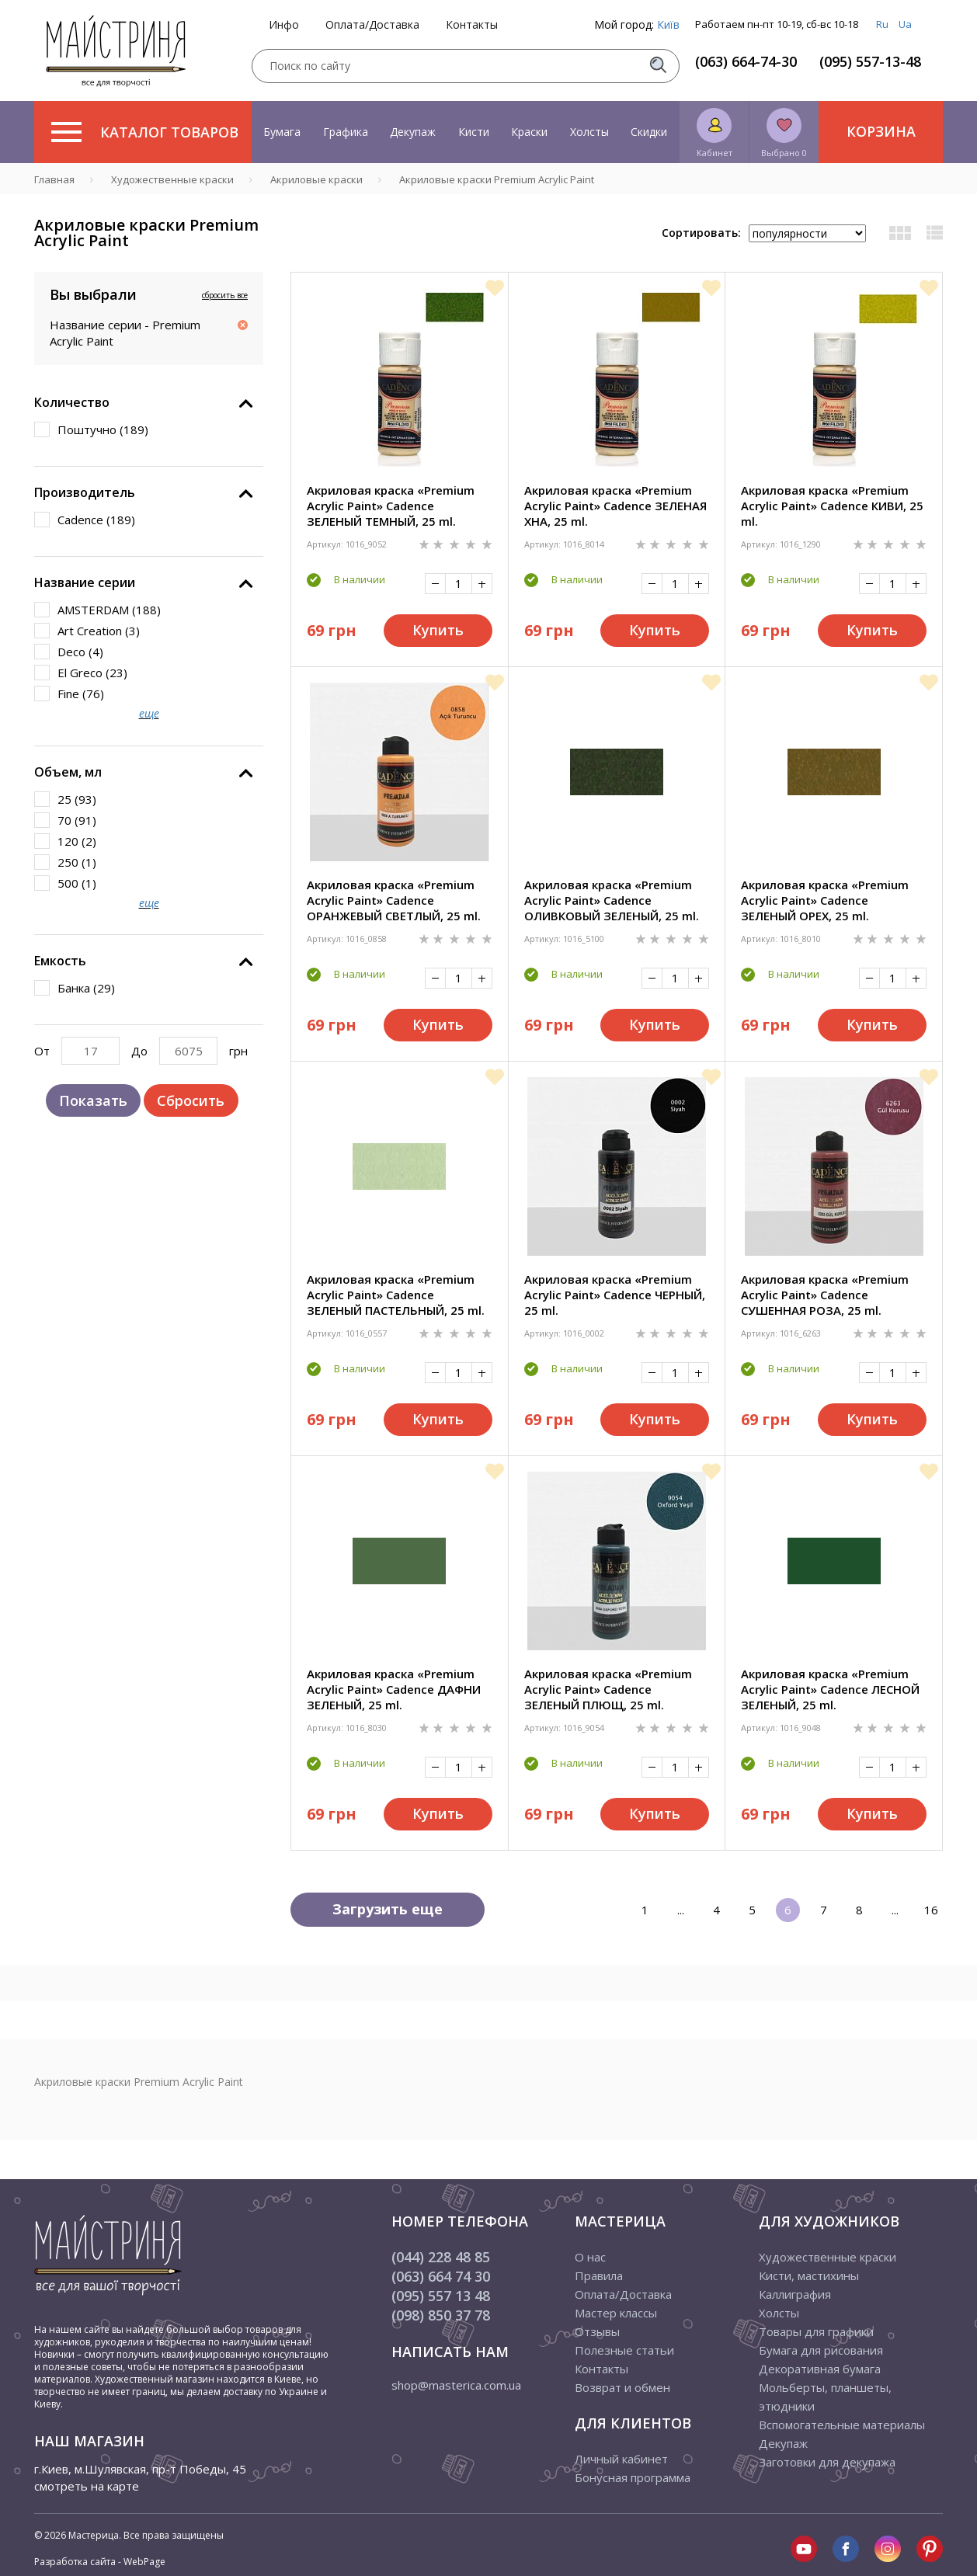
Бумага (282, 131)
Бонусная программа (632, 2477)
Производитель (84, 492)
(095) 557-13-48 (870, 61)
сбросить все (225, 295)
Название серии (84, 582)
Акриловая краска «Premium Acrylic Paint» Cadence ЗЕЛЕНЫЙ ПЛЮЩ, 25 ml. (608, 1689)
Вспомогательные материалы (842, 2424)
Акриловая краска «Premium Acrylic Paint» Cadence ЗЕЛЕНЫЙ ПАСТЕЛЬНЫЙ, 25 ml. (396, 1294)
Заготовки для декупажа (827, 2462)
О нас (590, 2257)
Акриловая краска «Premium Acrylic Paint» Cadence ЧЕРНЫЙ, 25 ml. (614, 1294)
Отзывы (597, 2331)
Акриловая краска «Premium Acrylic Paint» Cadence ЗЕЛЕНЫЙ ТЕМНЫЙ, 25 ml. (391, 505)
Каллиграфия (795, 2294)
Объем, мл (68, 771)
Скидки (649, 131)
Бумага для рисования (821, 2350)
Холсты (589, 131)
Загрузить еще (387, 1909)
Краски (529, 131)
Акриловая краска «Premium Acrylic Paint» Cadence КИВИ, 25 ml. (832, 505)
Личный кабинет (621, 2458)
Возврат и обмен (622, 2387)
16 (931, 1909)
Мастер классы (616, 2312)
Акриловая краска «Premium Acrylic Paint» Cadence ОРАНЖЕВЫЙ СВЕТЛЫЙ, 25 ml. (394, 900)
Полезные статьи (624, 2350)
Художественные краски (827, 2257)
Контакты (472, 24)
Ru (882, 24)
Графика (345, 131)
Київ (668, 24)
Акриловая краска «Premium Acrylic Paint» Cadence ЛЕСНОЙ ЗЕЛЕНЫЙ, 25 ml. (830, 1689)
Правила (599, 2275)
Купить (438, 630)
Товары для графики (816, 2331)
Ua (905, 24)
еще (149, 713)
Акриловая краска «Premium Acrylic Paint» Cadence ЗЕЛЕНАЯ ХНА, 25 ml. (615, 505)
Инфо (284, 24)
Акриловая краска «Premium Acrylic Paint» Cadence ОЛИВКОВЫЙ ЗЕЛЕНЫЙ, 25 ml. (611, 900)
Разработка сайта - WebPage (99, 2561)
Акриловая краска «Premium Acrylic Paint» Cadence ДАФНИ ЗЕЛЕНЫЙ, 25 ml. (394, 1689)
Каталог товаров (144, 132)
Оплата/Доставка (372, 24)
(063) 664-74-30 (746, 61)
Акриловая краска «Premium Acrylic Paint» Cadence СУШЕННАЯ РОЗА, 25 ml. (825, 1294)
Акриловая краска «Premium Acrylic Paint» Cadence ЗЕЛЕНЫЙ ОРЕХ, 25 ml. (825, 900)
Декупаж (413, 131)
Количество (72, 402)
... (680, 1909)
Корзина (881, 131)
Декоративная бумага (820, 2368)
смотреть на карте (86, 2486)
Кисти (473, 131)
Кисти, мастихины (809, 2275)
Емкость (60, 960)
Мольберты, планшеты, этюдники (825, 2397)
